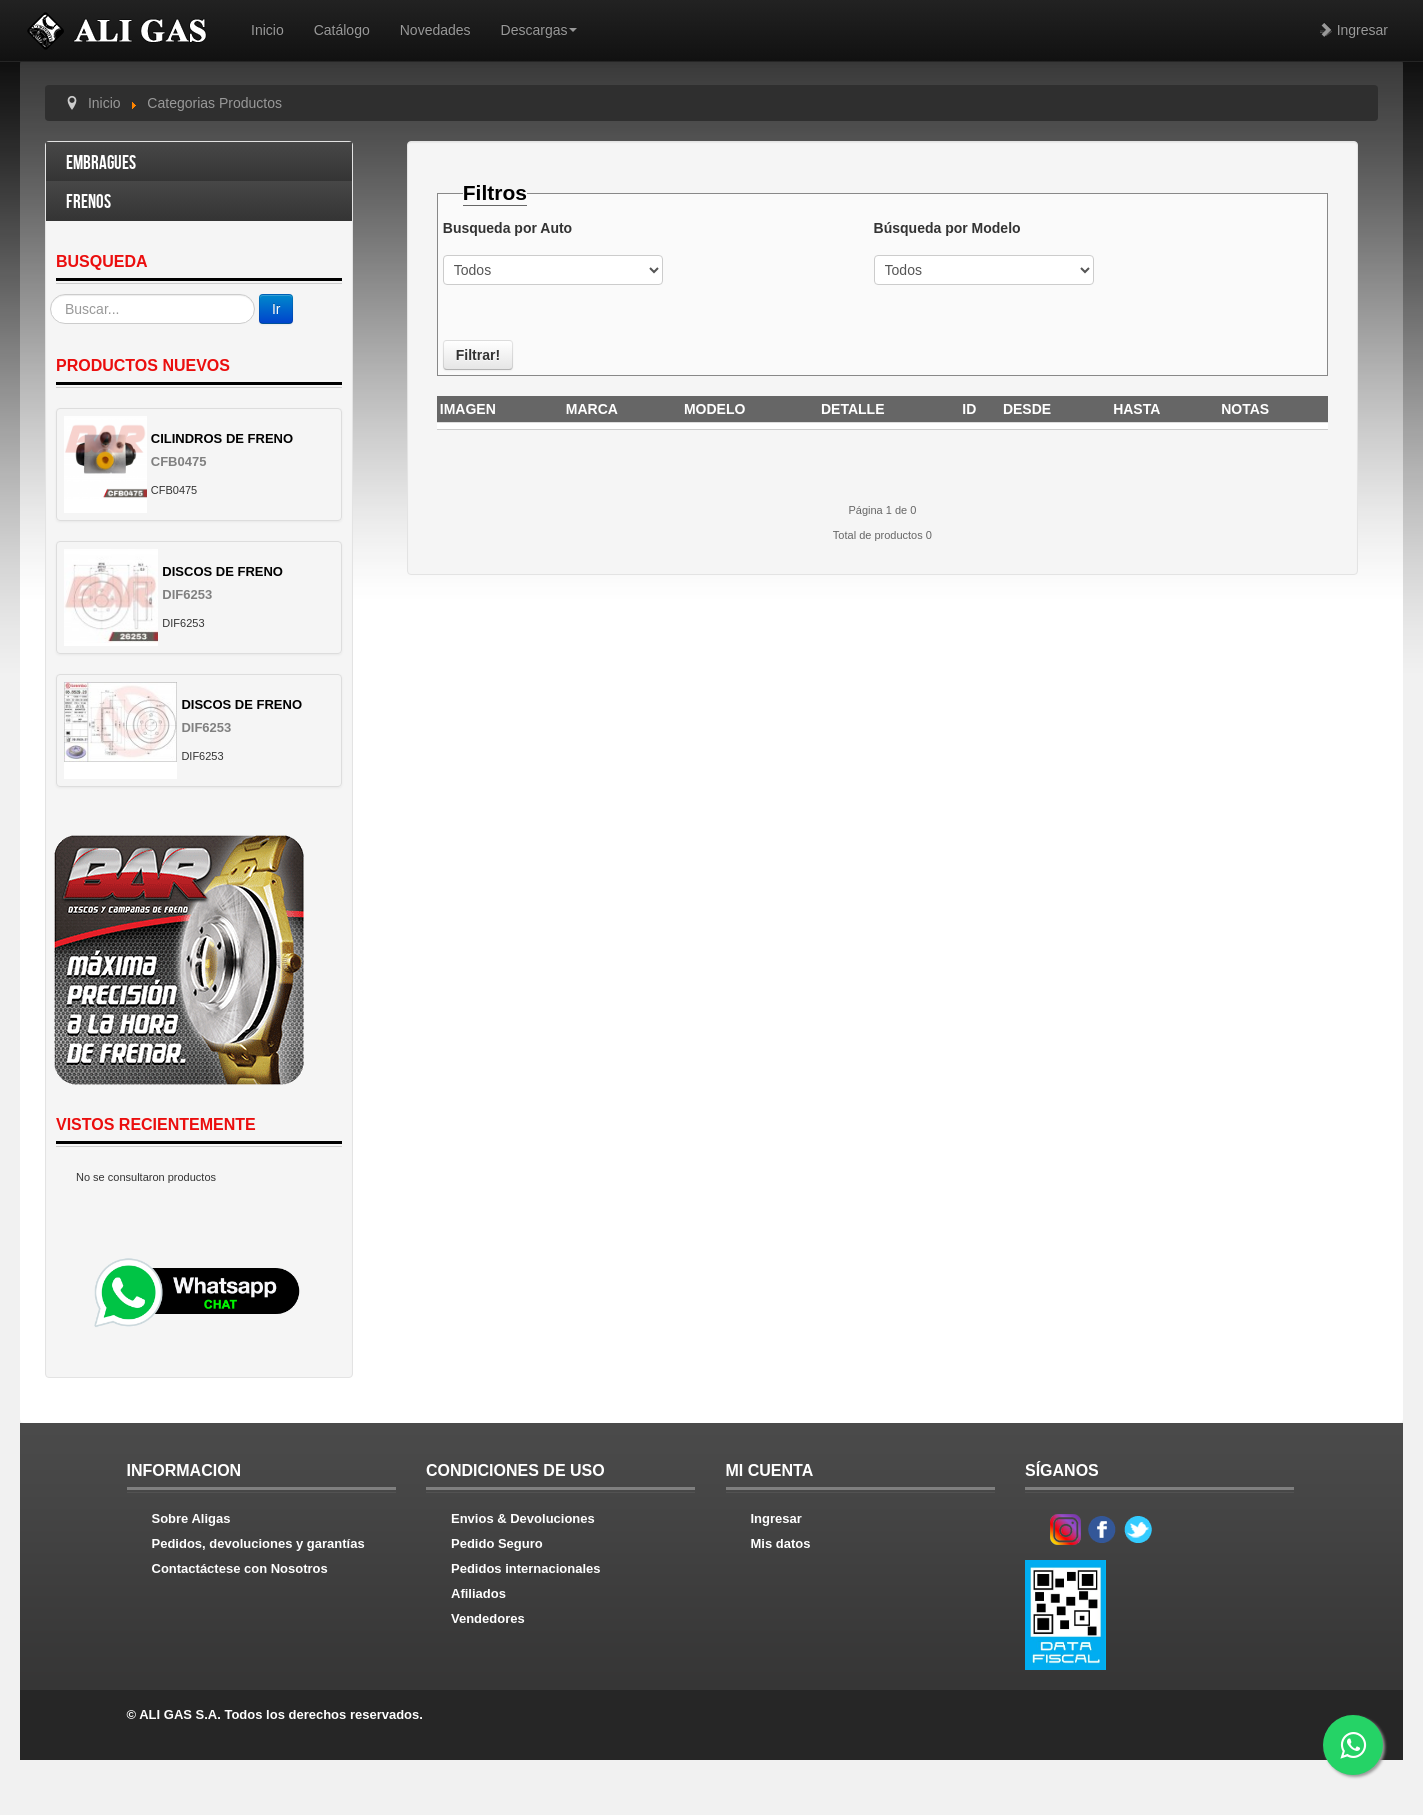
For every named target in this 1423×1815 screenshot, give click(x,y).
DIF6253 (187, 594)
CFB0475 (179, 461)
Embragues (101, 163)
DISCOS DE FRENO (222, 571)
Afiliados (478, 1593)
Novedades (435, 30)
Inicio (267, 30)
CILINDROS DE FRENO (222, 438)
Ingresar (1353, 30)
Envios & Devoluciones (523, 1518)
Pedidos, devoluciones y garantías (258, 1543)
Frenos (88, 202)
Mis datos (781, 1543)
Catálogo (342, 30)
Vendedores (488, 1618)
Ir (276, 309)
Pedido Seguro (497, 1543)
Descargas (539, 30)
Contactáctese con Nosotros (240, 1568)
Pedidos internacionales (526, 1568)
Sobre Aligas (191, 1518)
